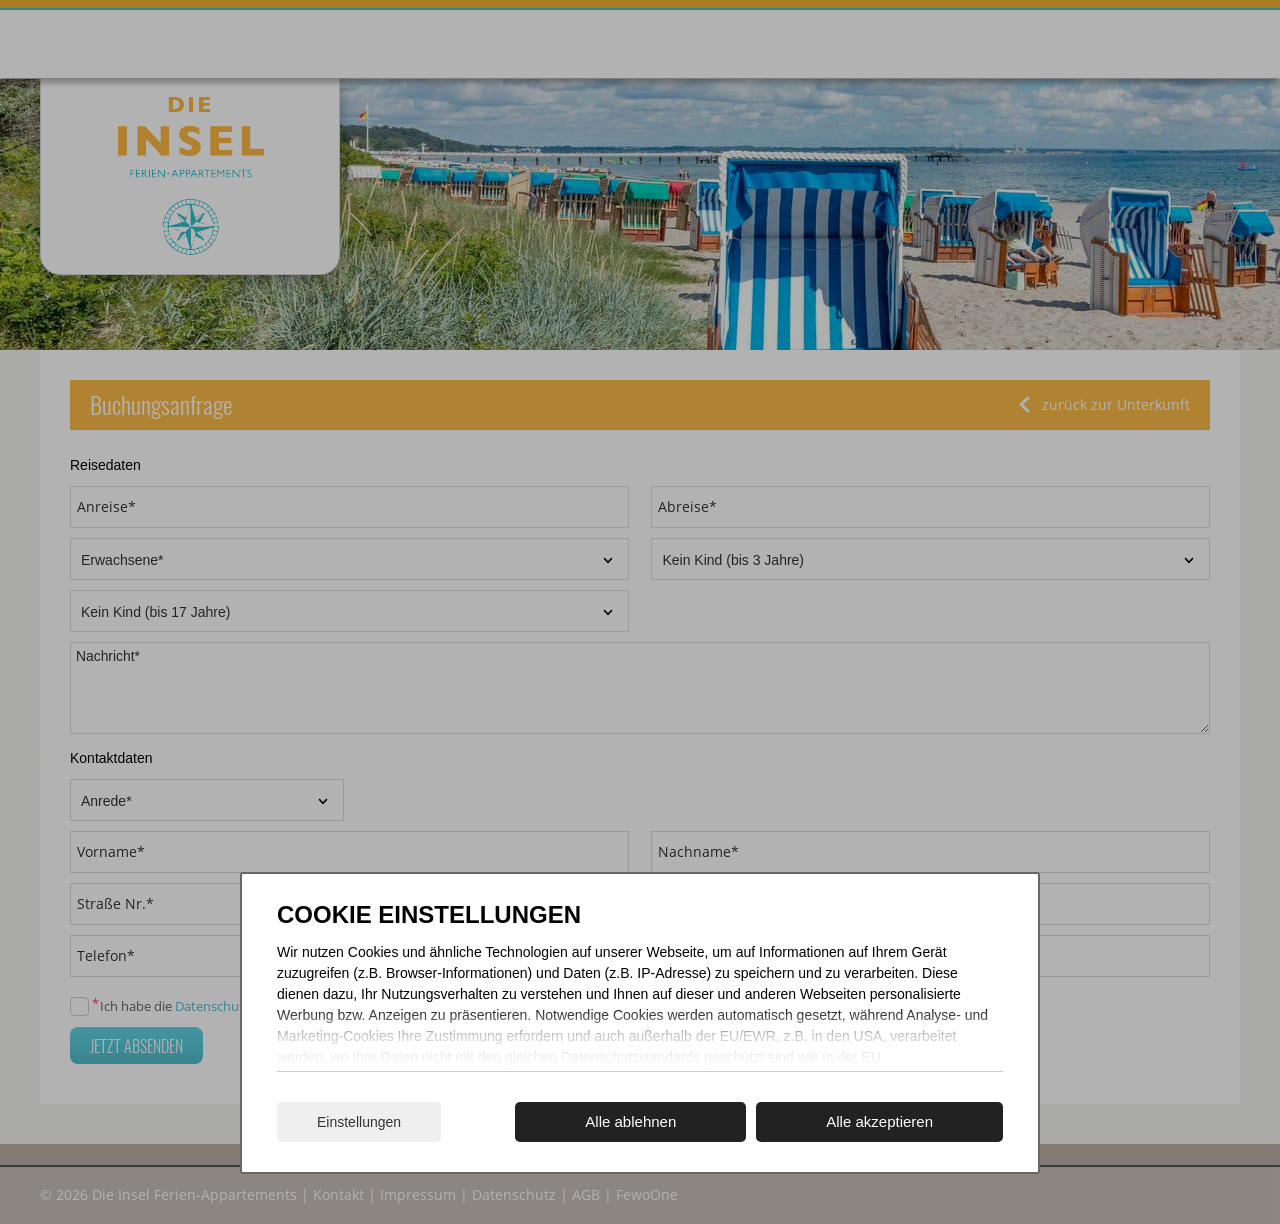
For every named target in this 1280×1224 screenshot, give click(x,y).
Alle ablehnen (630, 1121)
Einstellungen (359, 1122)
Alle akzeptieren (879, 1121)
